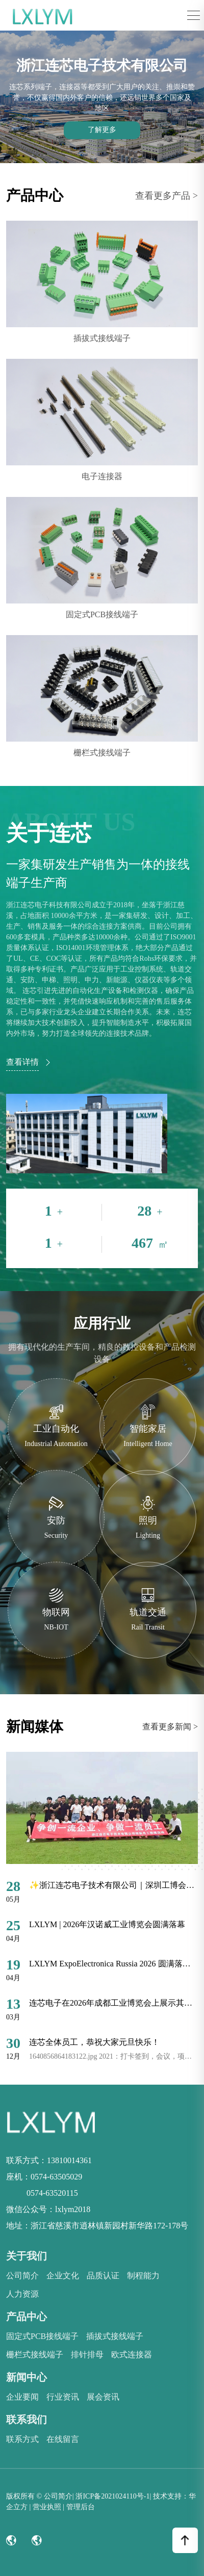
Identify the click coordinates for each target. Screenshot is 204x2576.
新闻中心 (26, 2377)
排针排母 (87, 2354)
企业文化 (62, 2275)
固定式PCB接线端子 (42, 2336)
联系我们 (26, 2419)
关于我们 (26, 2256)
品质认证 (103, 2275)
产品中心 (26, 2316)
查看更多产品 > (166, 196)
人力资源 (22, 2294)
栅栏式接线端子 (34, 2354)
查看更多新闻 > (170, 1726)
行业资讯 (62, 2397)
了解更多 (102, 130)
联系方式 (22, 2439)
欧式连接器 (131, 2354)
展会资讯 (103, 2397)
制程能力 (143, 2275)
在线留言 (62, 2439)
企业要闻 (22, 2397)
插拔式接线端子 (114, 2336)
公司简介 (22, 2275)
